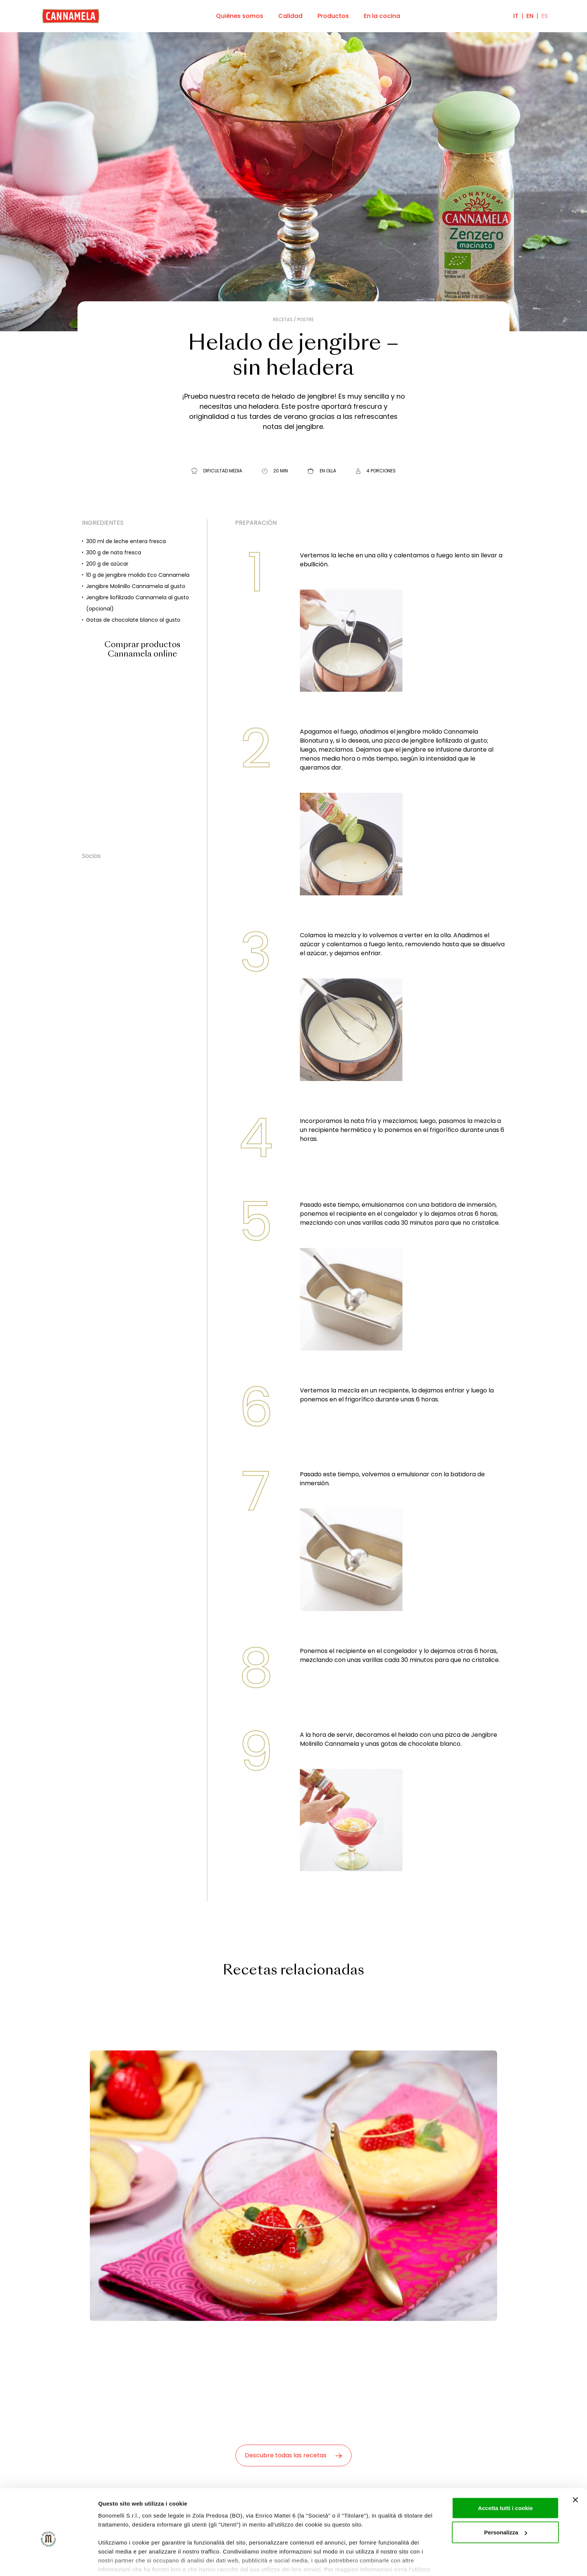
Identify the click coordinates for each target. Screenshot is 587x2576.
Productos (333, 16)
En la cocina (382, 16)
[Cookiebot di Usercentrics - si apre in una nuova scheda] (48, 2561)
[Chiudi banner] (575, 2463)
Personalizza (505, 2496)
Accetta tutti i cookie (505, 2471)
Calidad (290, 16)
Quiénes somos (239, 16)
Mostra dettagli (118, 2561)
